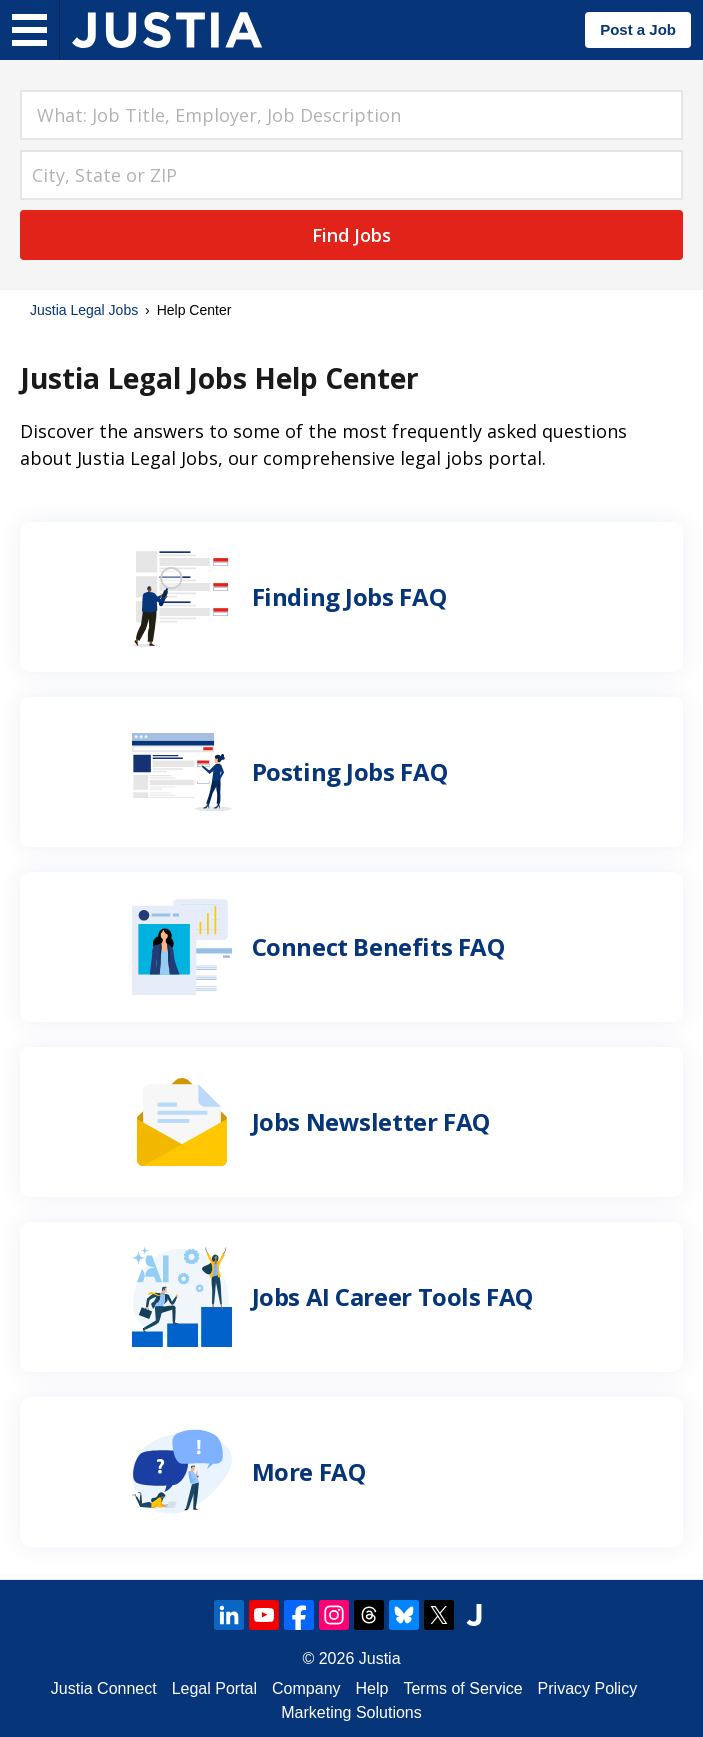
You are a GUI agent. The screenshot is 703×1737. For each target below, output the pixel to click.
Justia (380, 1658)
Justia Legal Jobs (84, 310)
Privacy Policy (588, 1688)
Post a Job (638, 29)
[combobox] (351, 115)
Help (372, 1688)
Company (306, 1688)
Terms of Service (462, 1688)
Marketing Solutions (351, 1712)
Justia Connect (104, 1688)
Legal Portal (214, 1688)
